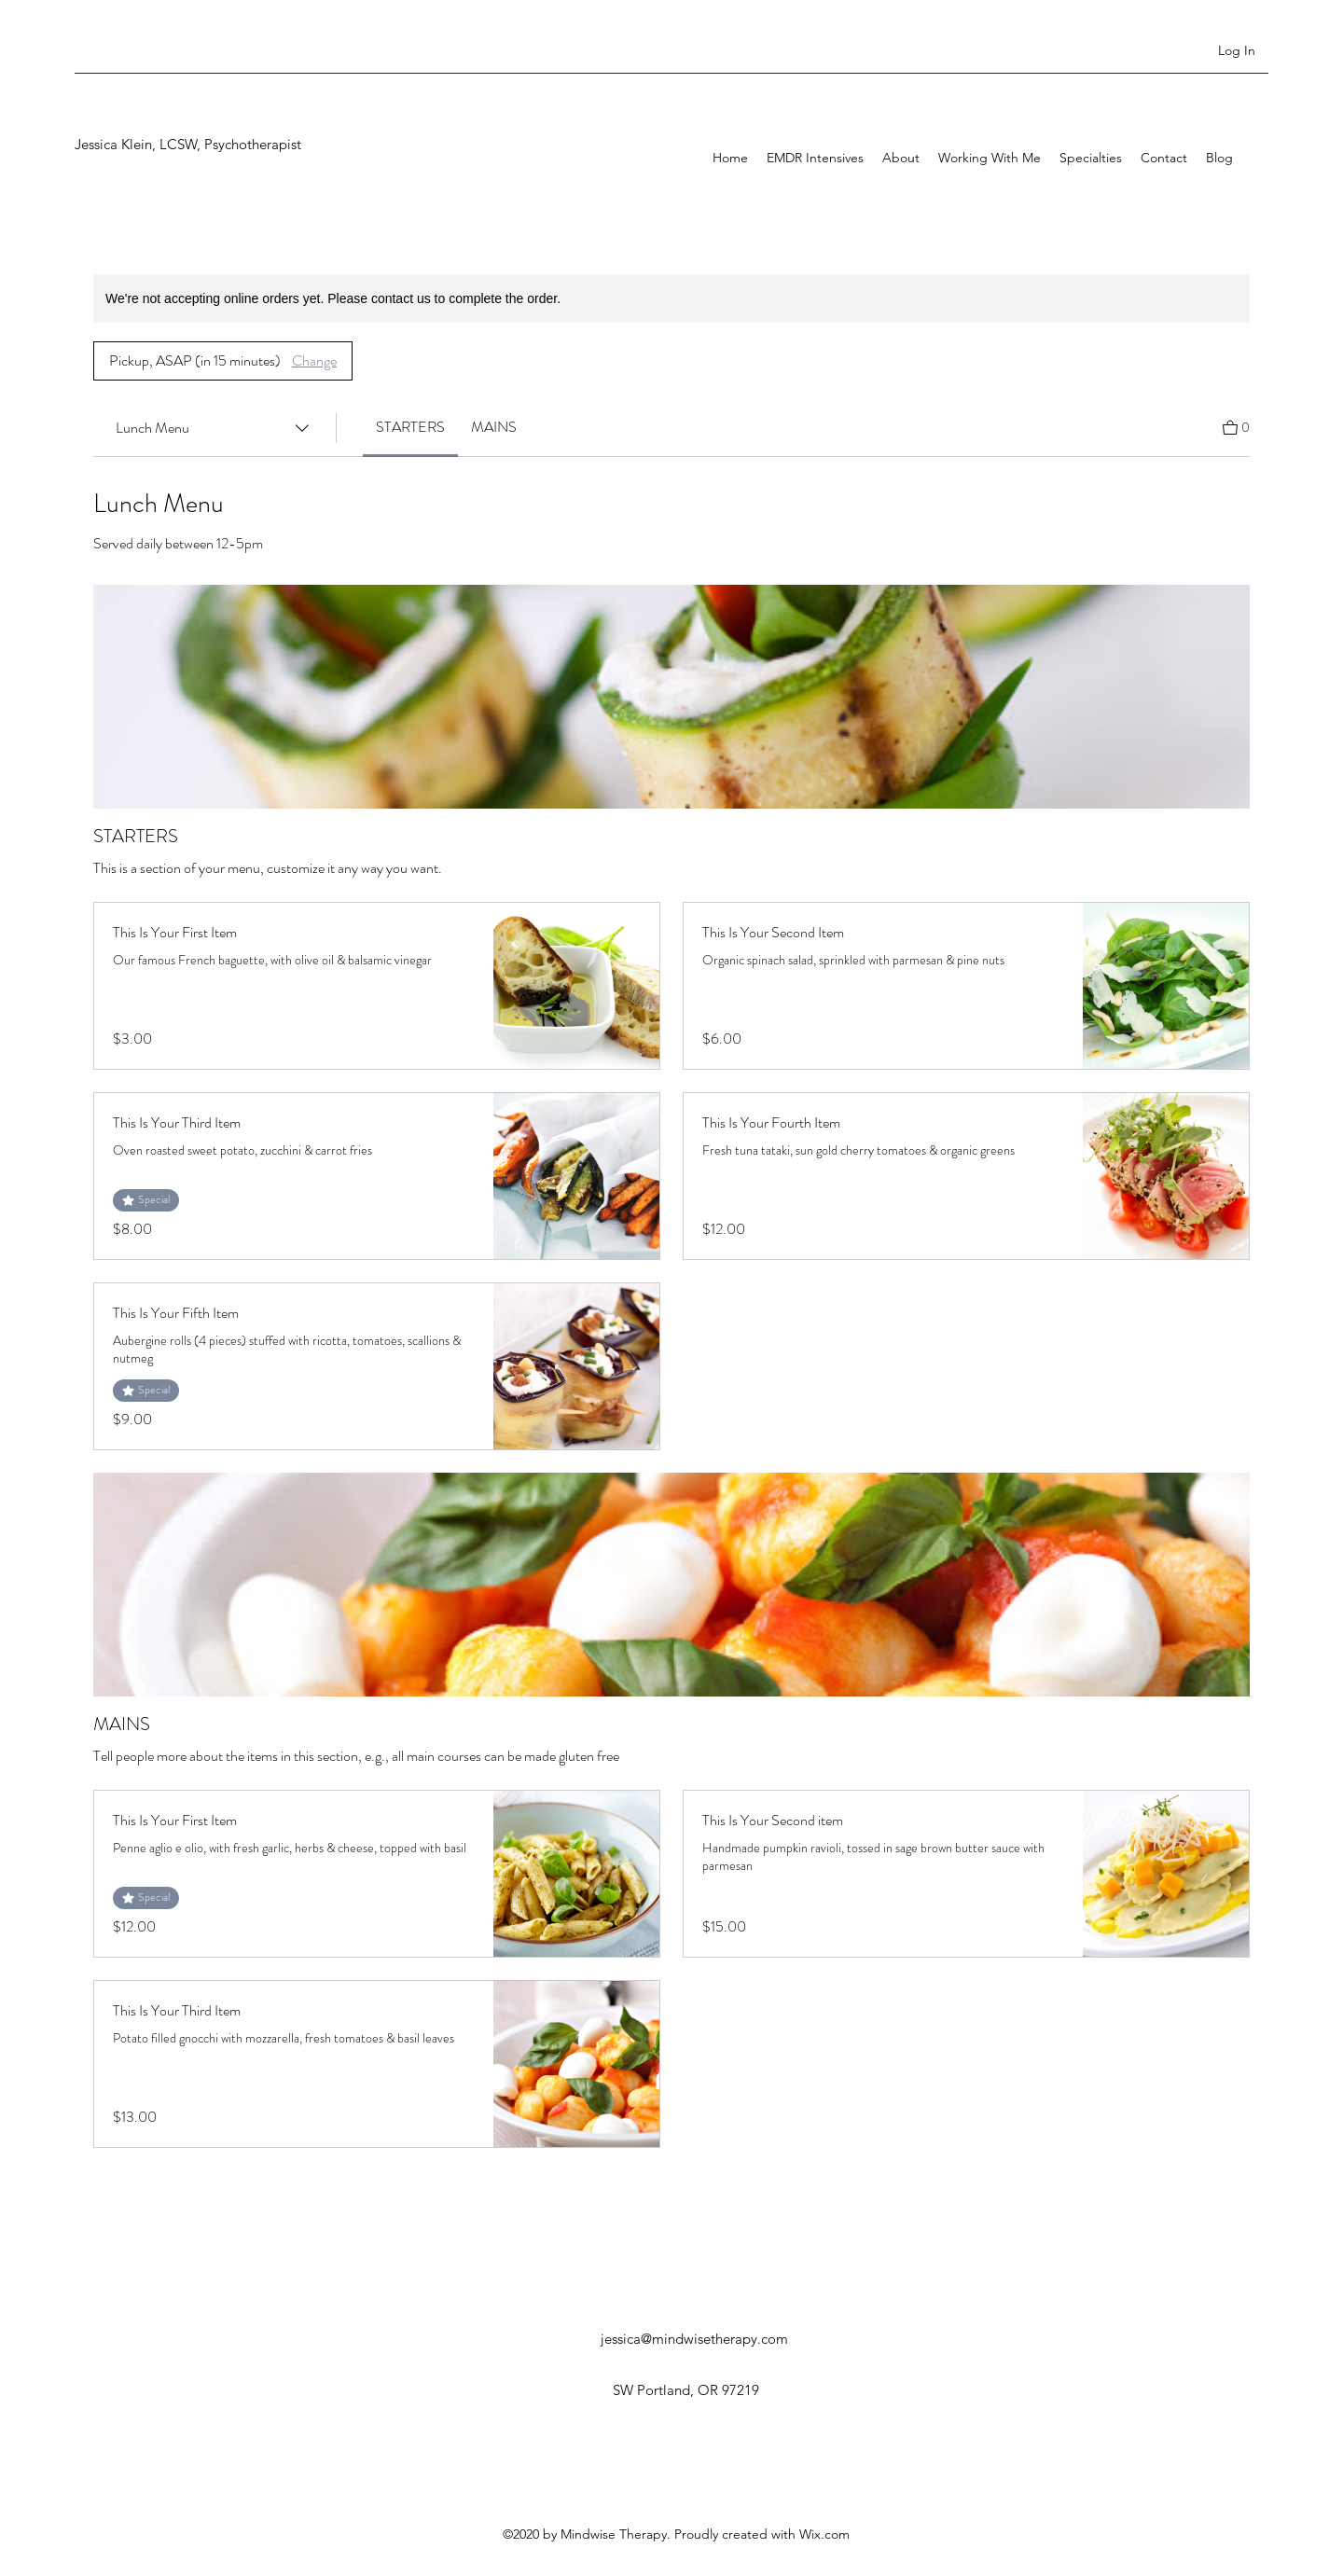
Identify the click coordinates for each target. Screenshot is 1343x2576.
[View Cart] (1236, 425)
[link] (410, 426)
